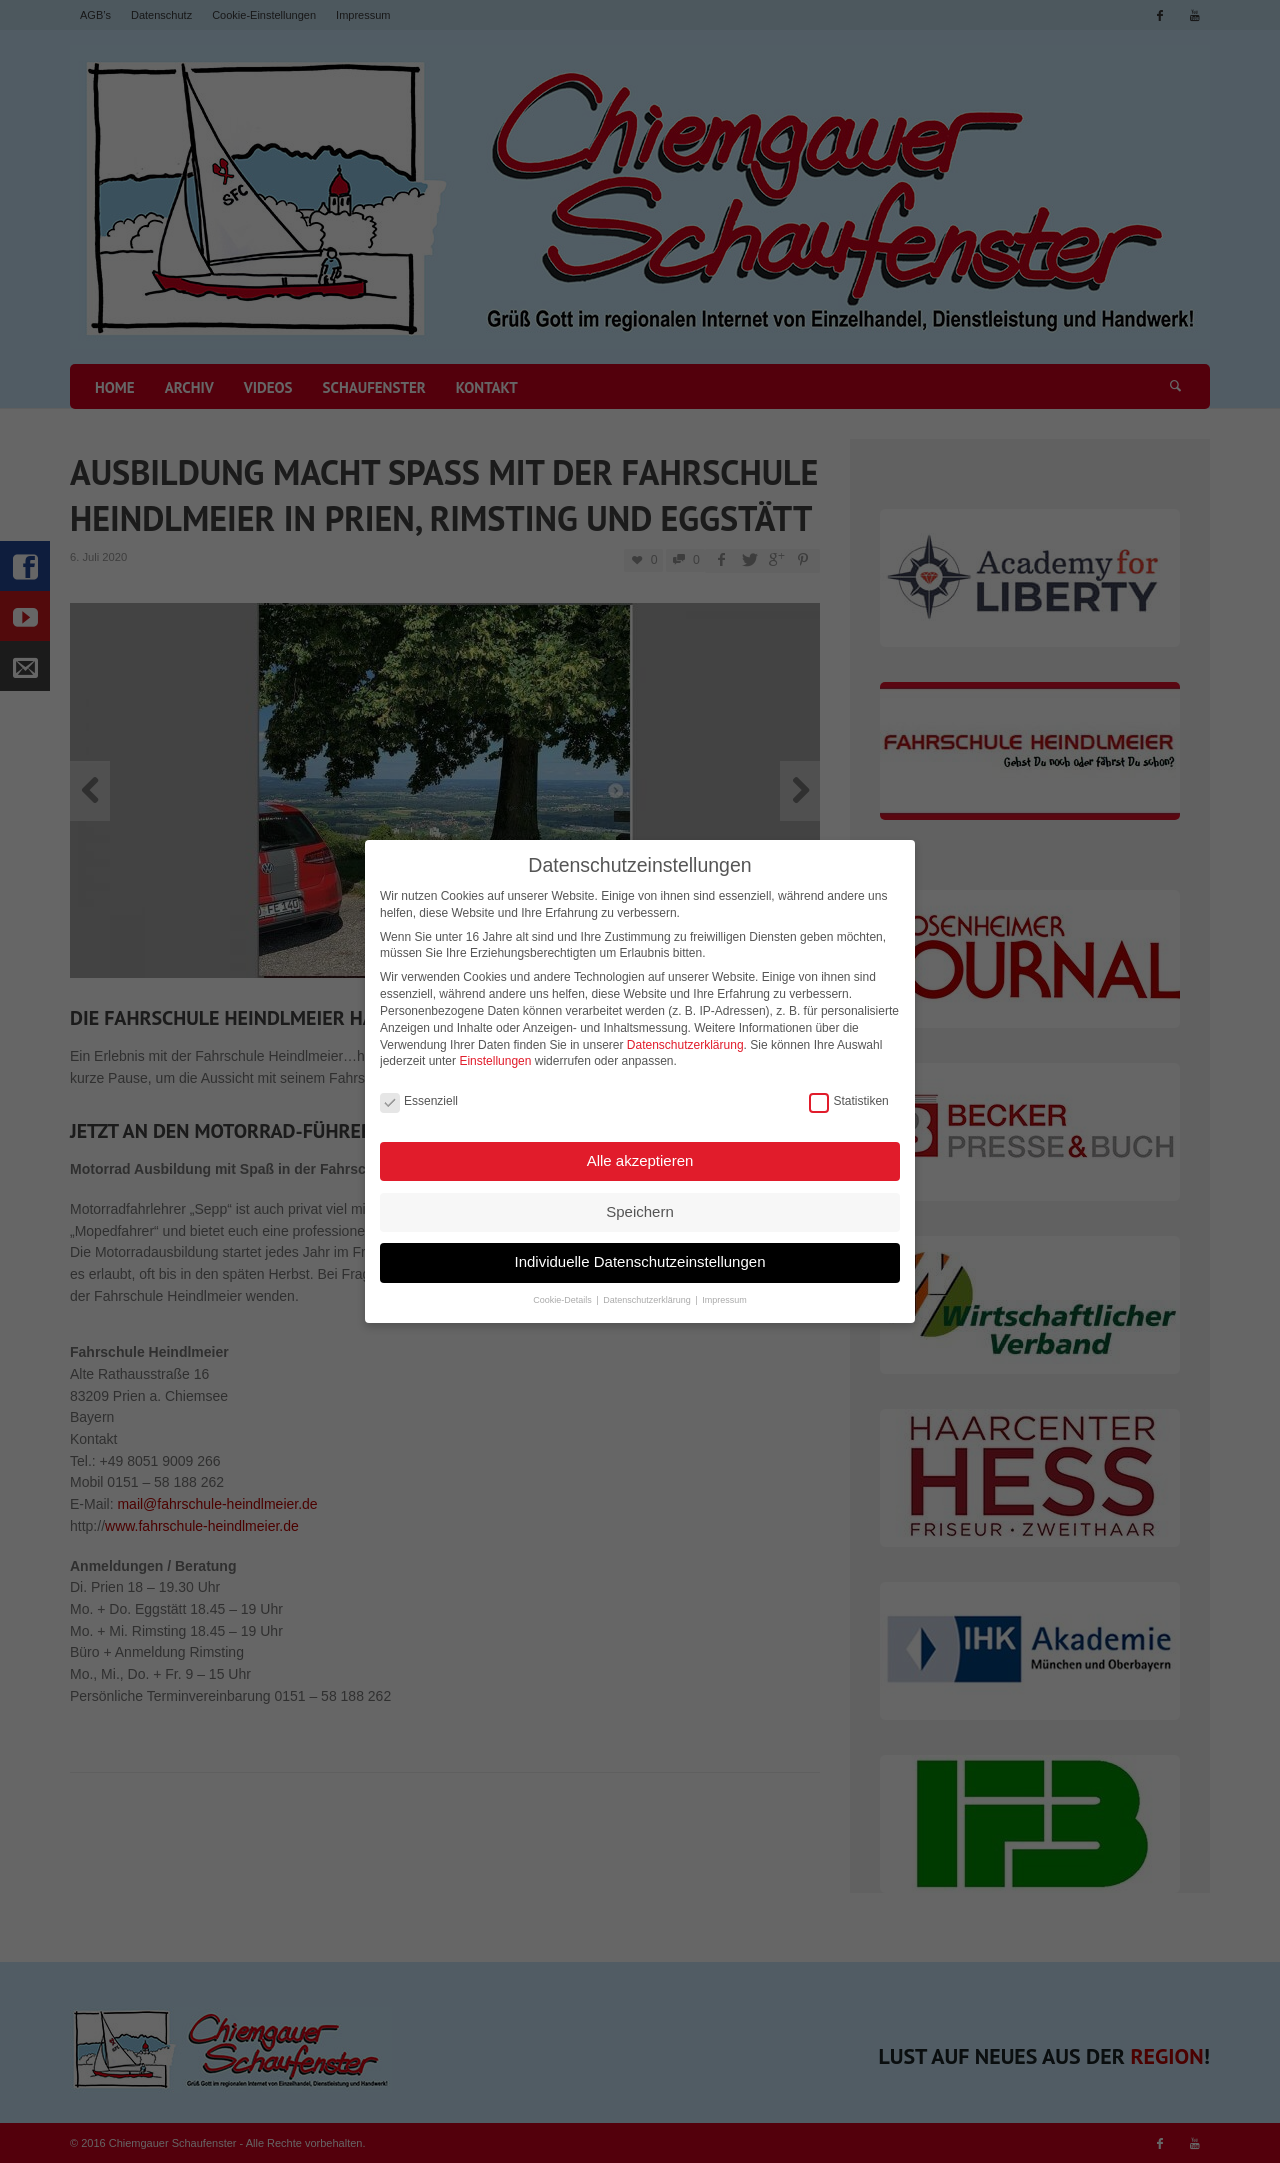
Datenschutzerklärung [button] (648, 1292)
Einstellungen (495, 1053)
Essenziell (419, 1093)
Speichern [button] (640, 1203)
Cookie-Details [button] (563, 1292)
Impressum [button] (724, 1292)
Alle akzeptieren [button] (640, 1152)
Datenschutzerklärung (685, 1037)
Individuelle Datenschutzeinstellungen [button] (639, 1253)
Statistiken (848, 1093)
